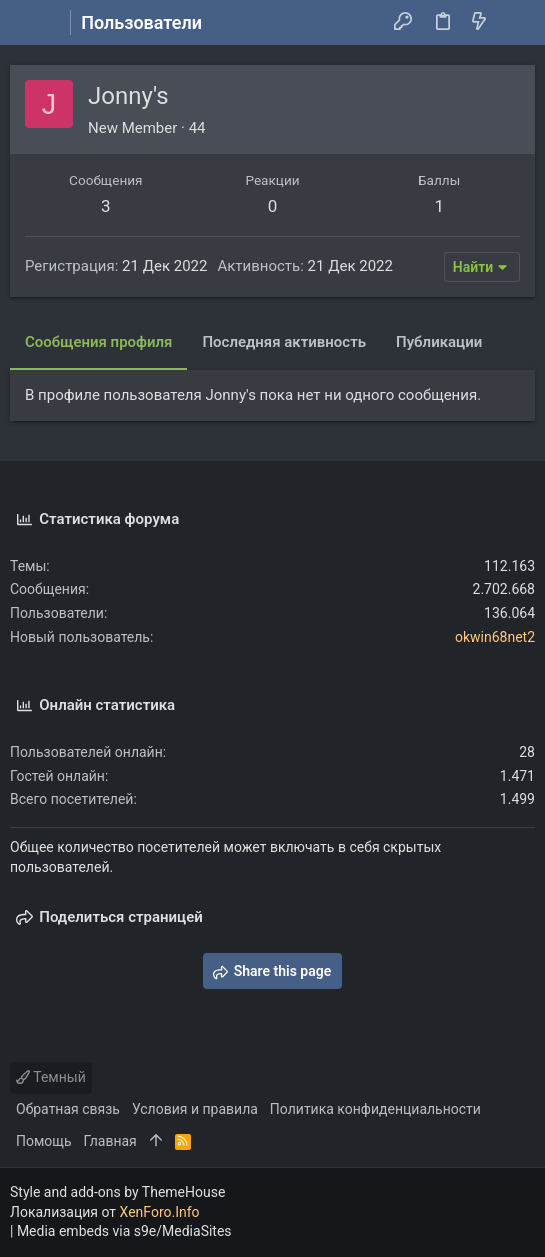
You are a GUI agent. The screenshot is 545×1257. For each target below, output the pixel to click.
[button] (30, 23)
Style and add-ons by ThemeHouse (117, 1192)
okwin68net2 (495, 637)
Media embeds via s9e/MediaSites (124, 1231)
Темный (51, 1077)
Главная (110, 1141)
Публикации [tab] (439, 342)
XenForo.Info (160, 1212)
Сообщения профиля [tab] (98, 342)
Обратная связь (68, 1109)
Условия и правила (195, 1109)
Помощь (44, 1141)
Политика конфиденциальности (375, 1109)
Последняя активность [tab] (284, 342)
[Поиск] (515, 23)
